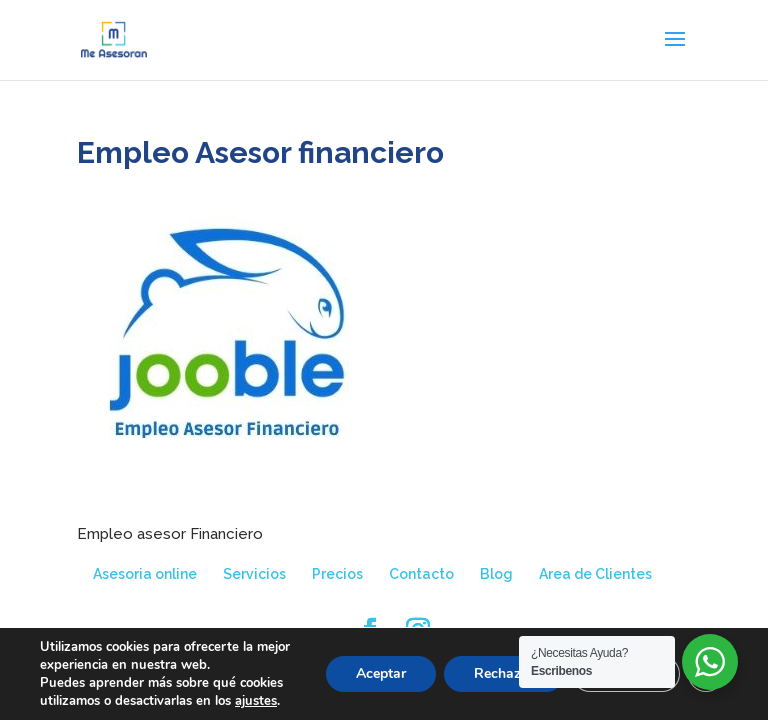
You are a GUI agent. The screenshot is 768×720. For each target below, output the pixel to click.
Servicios (254, 574)
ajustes (256, 701)
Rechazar (504, 673)
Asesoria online (145, 574)
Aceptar (381, 673)
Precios (337, 574)
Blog (496, 574)
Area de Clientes (595, 574)
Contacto (421, 574)
